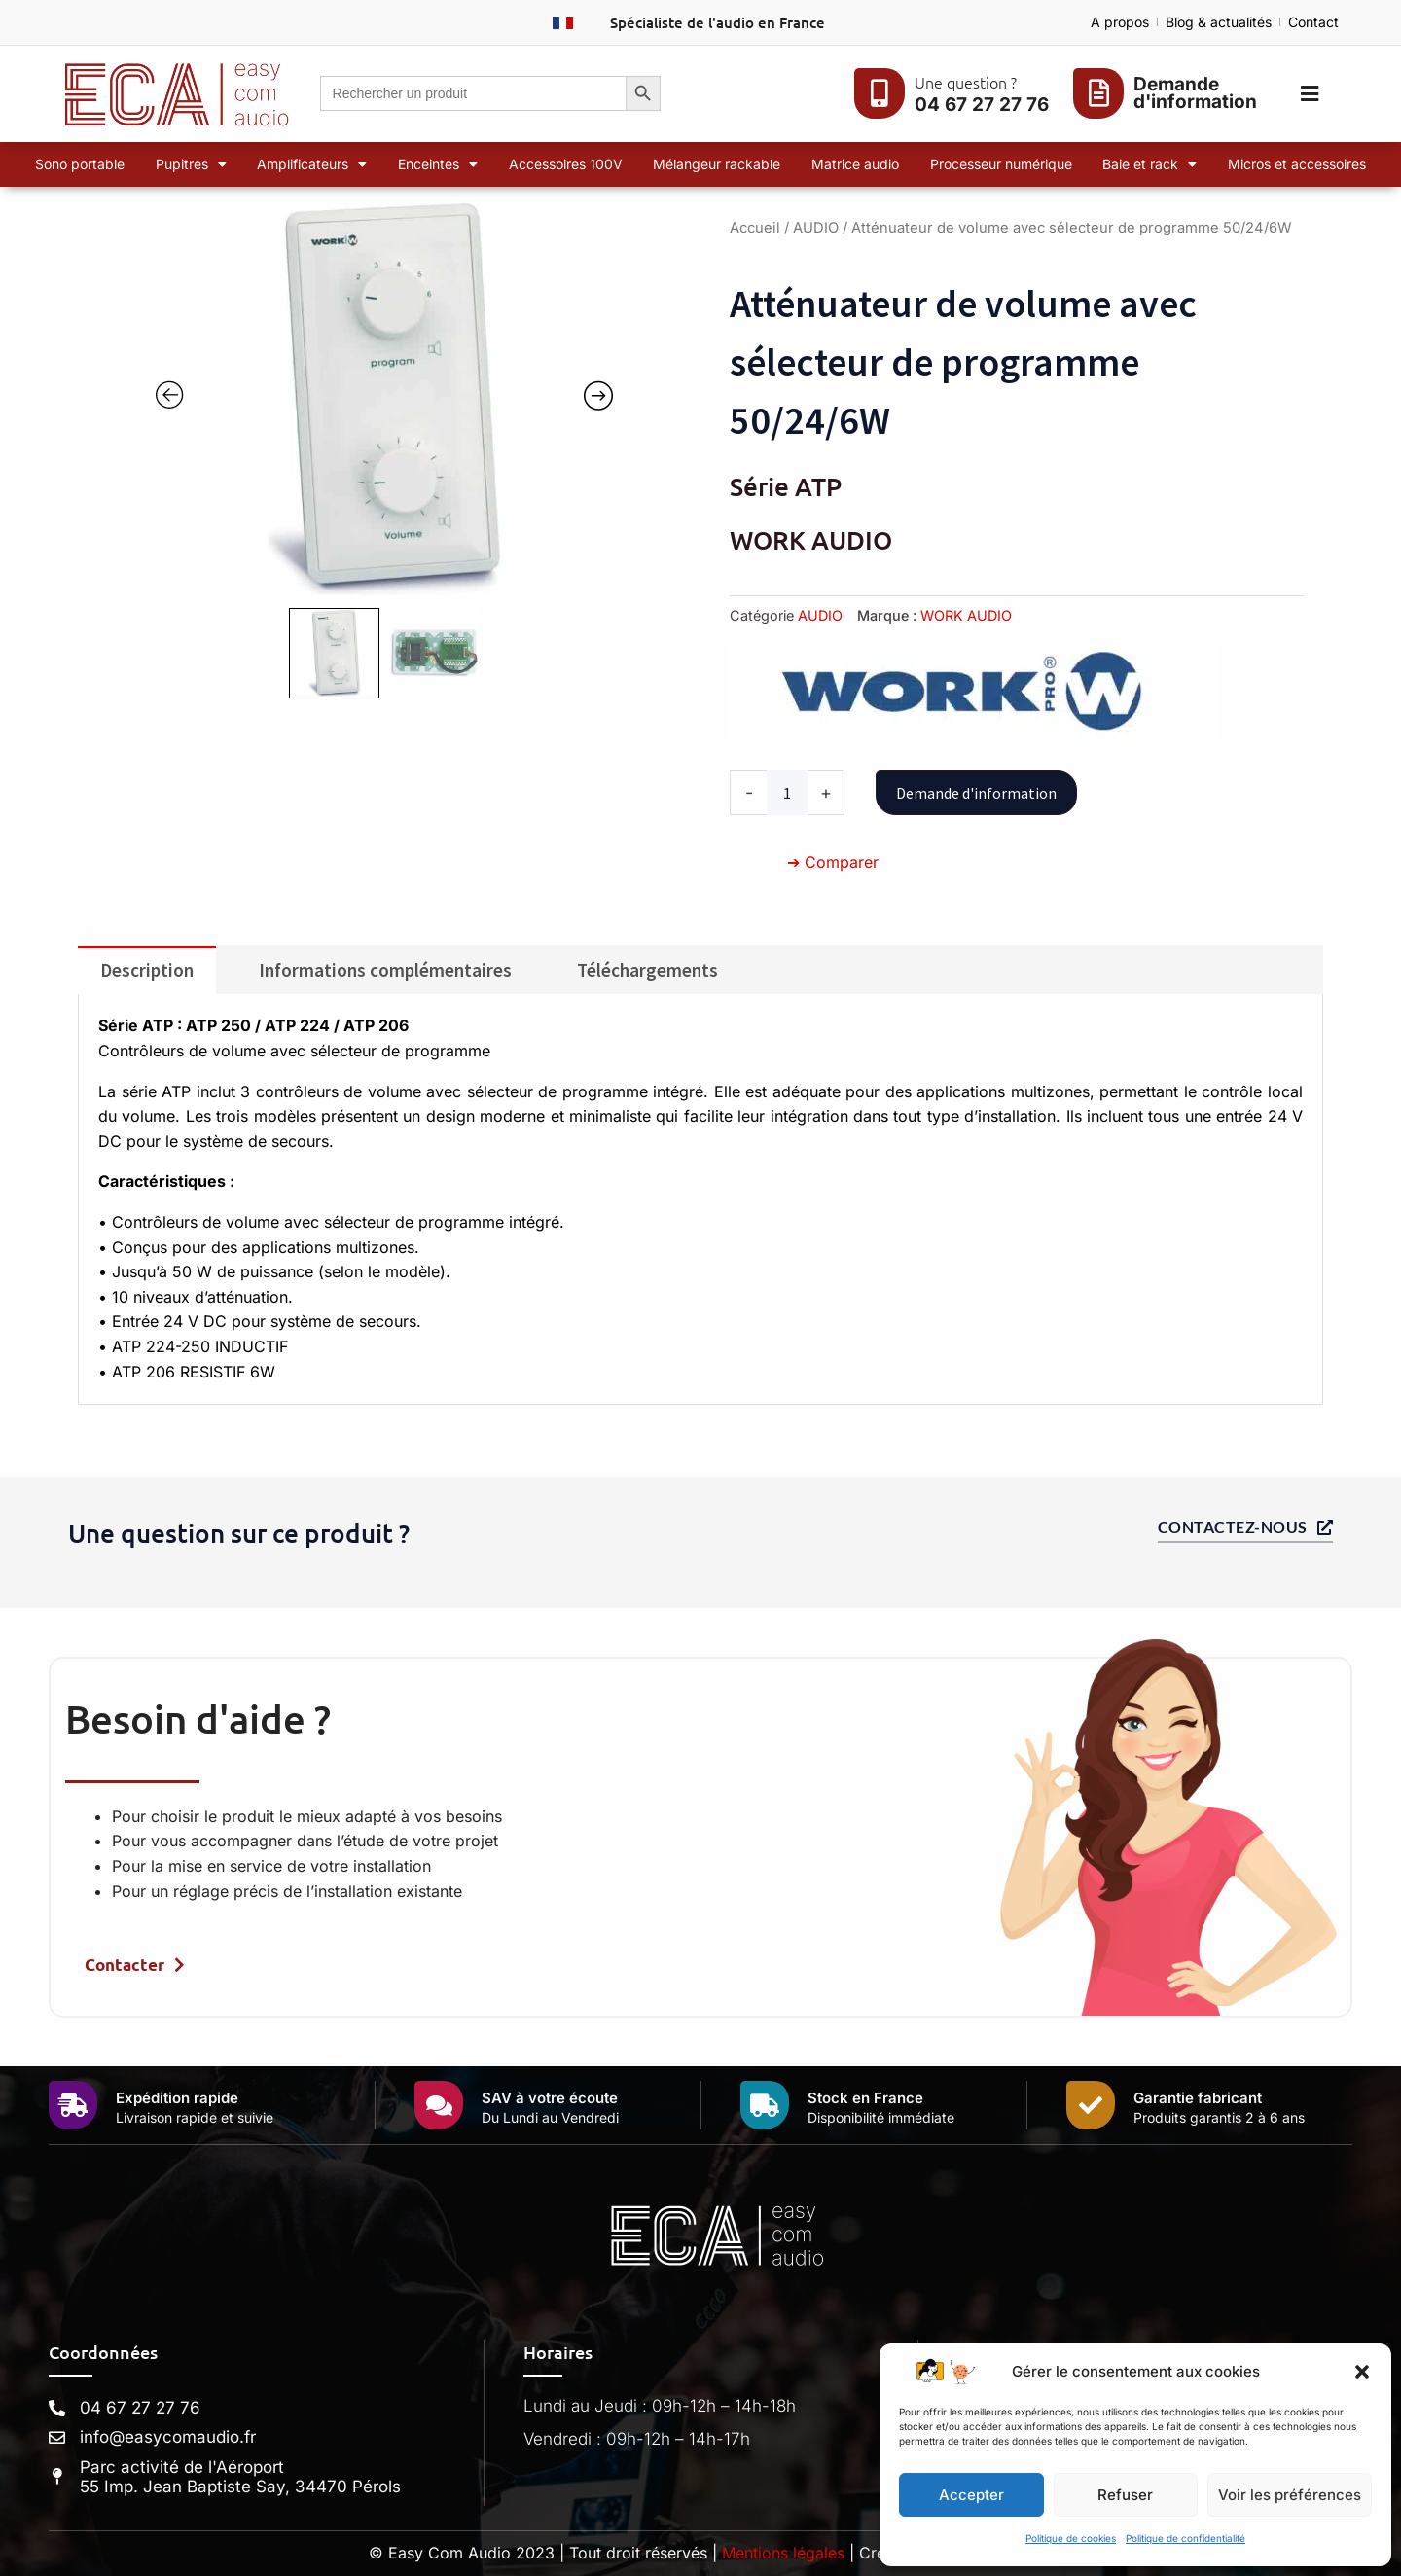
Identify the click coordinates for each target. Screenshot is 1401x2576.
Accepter (971, 2495)
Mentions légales (783, 2552)
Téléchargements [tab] (647, 970)
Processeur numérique (1001, 164)
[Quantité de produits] (787, 792)
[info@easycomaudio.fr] (57, 2437)
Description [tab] (147, 970)
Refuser (1125, 2495)
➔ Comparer (833, 862)
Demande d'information (976, 793)
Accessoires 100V (566, 164)
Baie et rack (1149, 164)
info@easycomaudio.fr (168, 2437)
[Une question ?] (879, 93)
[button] (1362, 2371)
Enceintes (438, 164)
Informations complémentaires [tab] (385, 970)
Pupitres (191, 164)
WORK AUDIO (966, 615)
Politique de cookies (1070, 2538)
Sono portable (80, 164)
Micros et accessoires (1297, 164)
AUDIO (816, 227)
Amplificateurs (312, 164)
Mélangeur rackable (716, 164)
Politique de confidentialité (1185, 2538)
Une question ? (966, 81)
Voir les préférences (1289, 2495)
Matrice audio (855, 164)
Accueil (755, 227)
